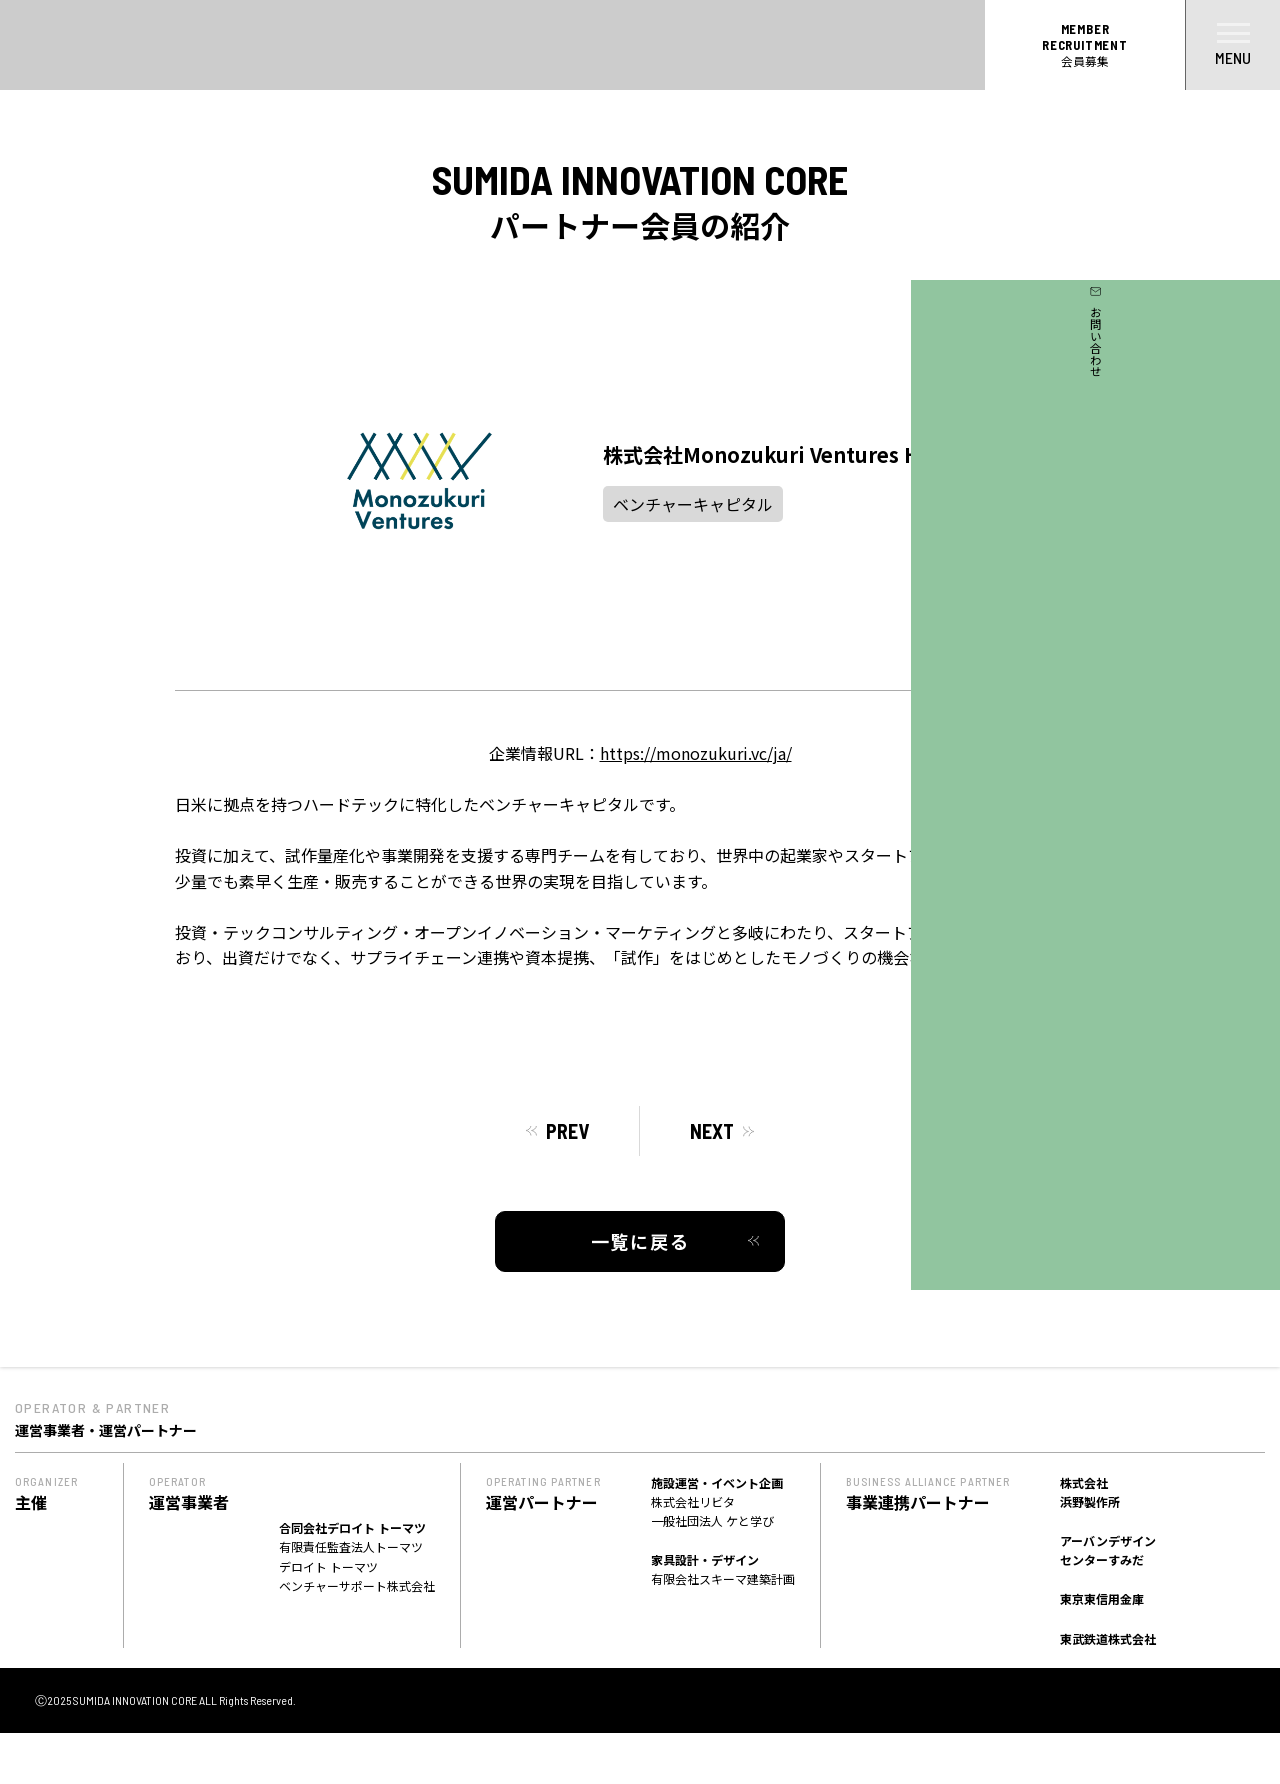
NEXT (712, 1131)
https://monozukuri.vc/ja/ (696, 753)
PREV (567, 1131)
